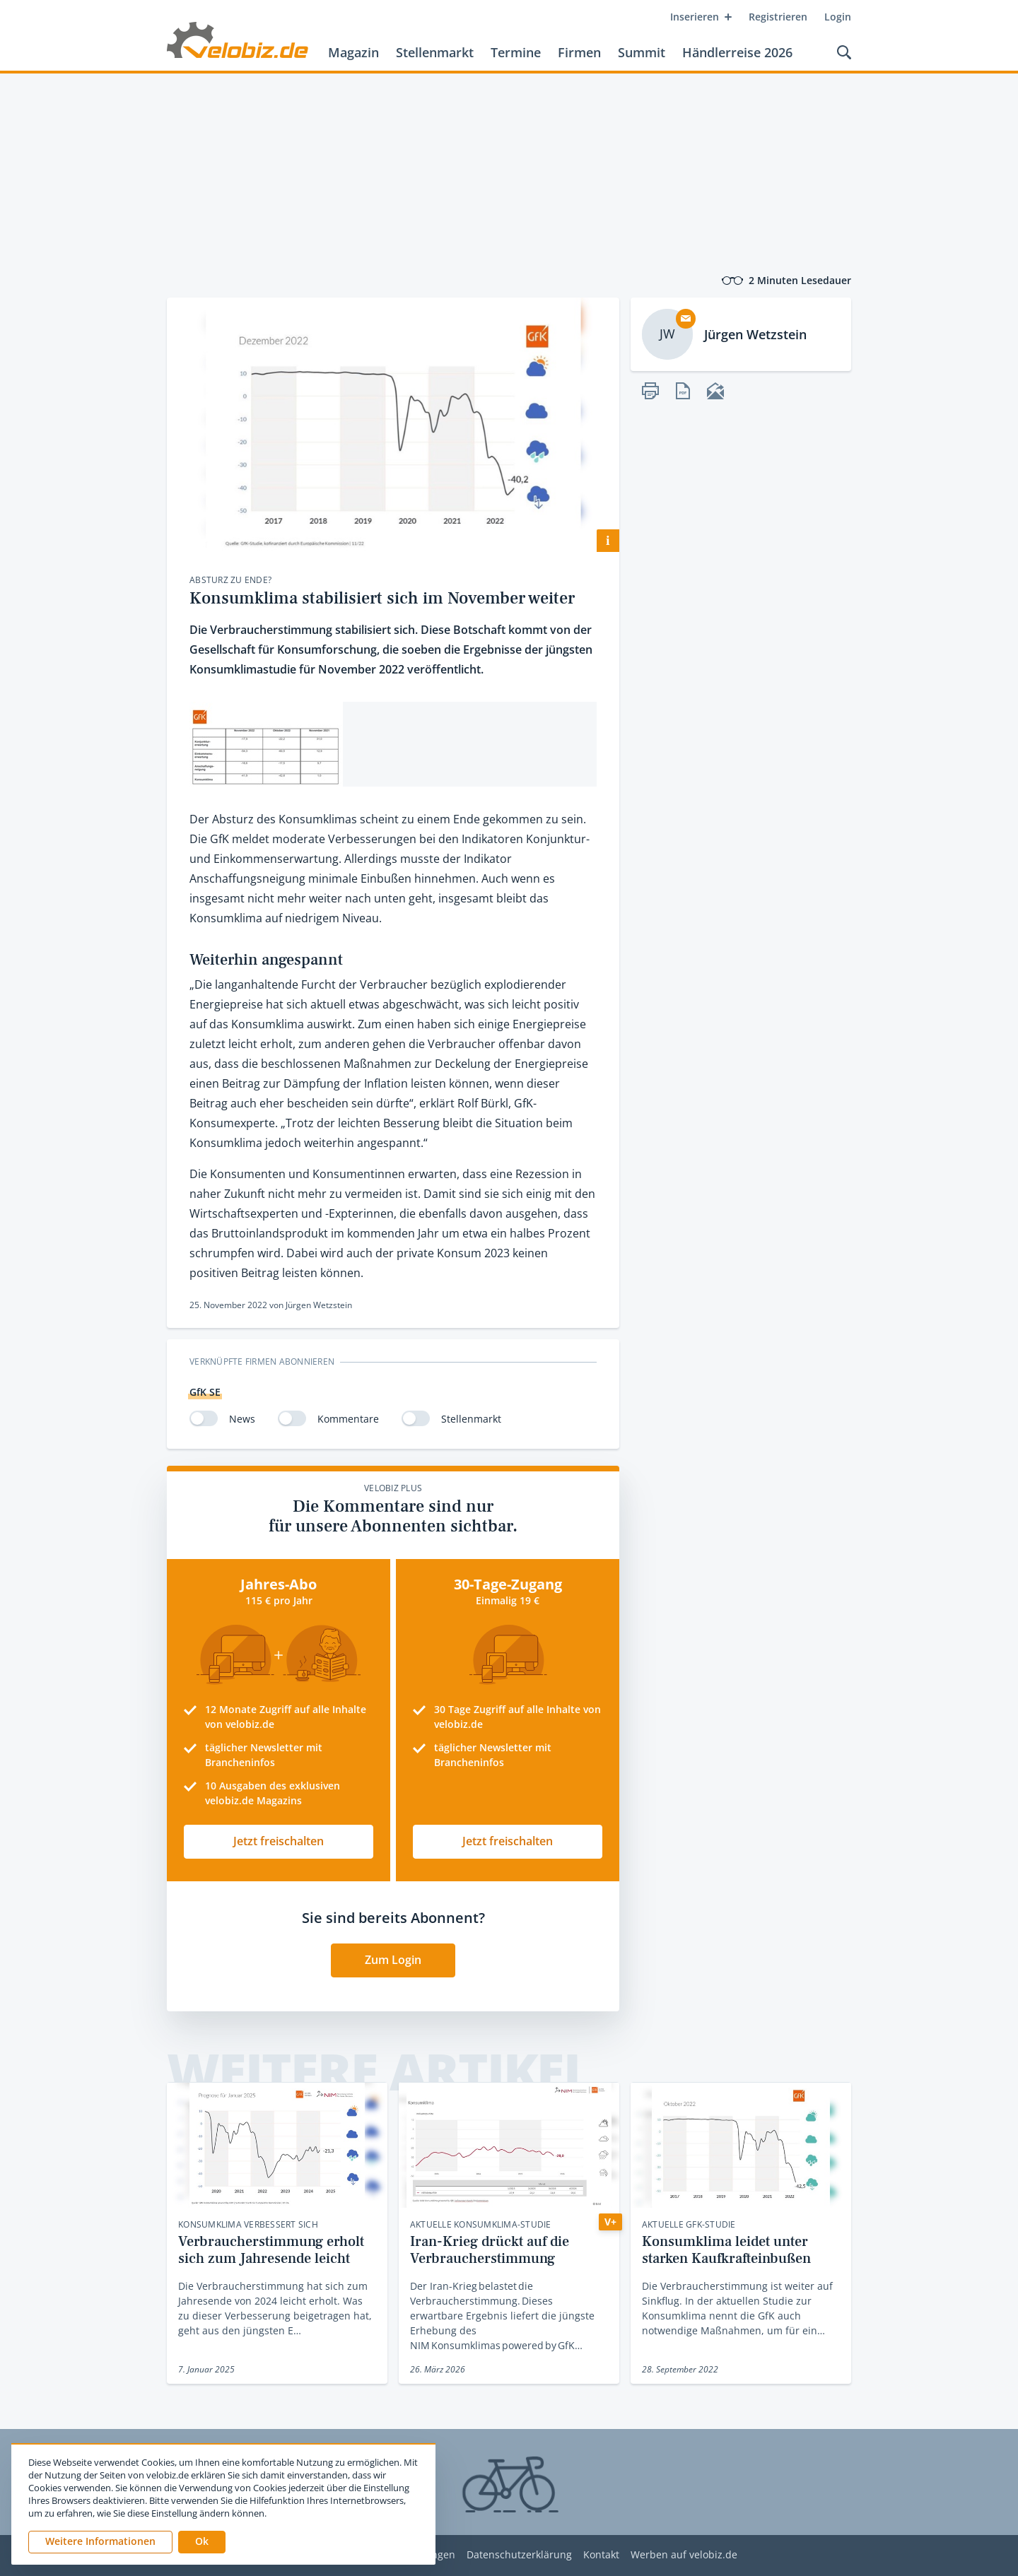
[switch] (203, 1418)
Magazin (353, 52)
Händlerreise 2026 (737, 52)
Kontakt (601, 2555)
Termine (516, 52)
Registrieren (778, 16)
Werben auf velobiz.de (684, 2555)
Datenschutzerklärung (519, 2555)
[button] (202, 2542)
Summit (641, 52)
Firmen (579, 52)
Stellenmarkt (435, 52)
